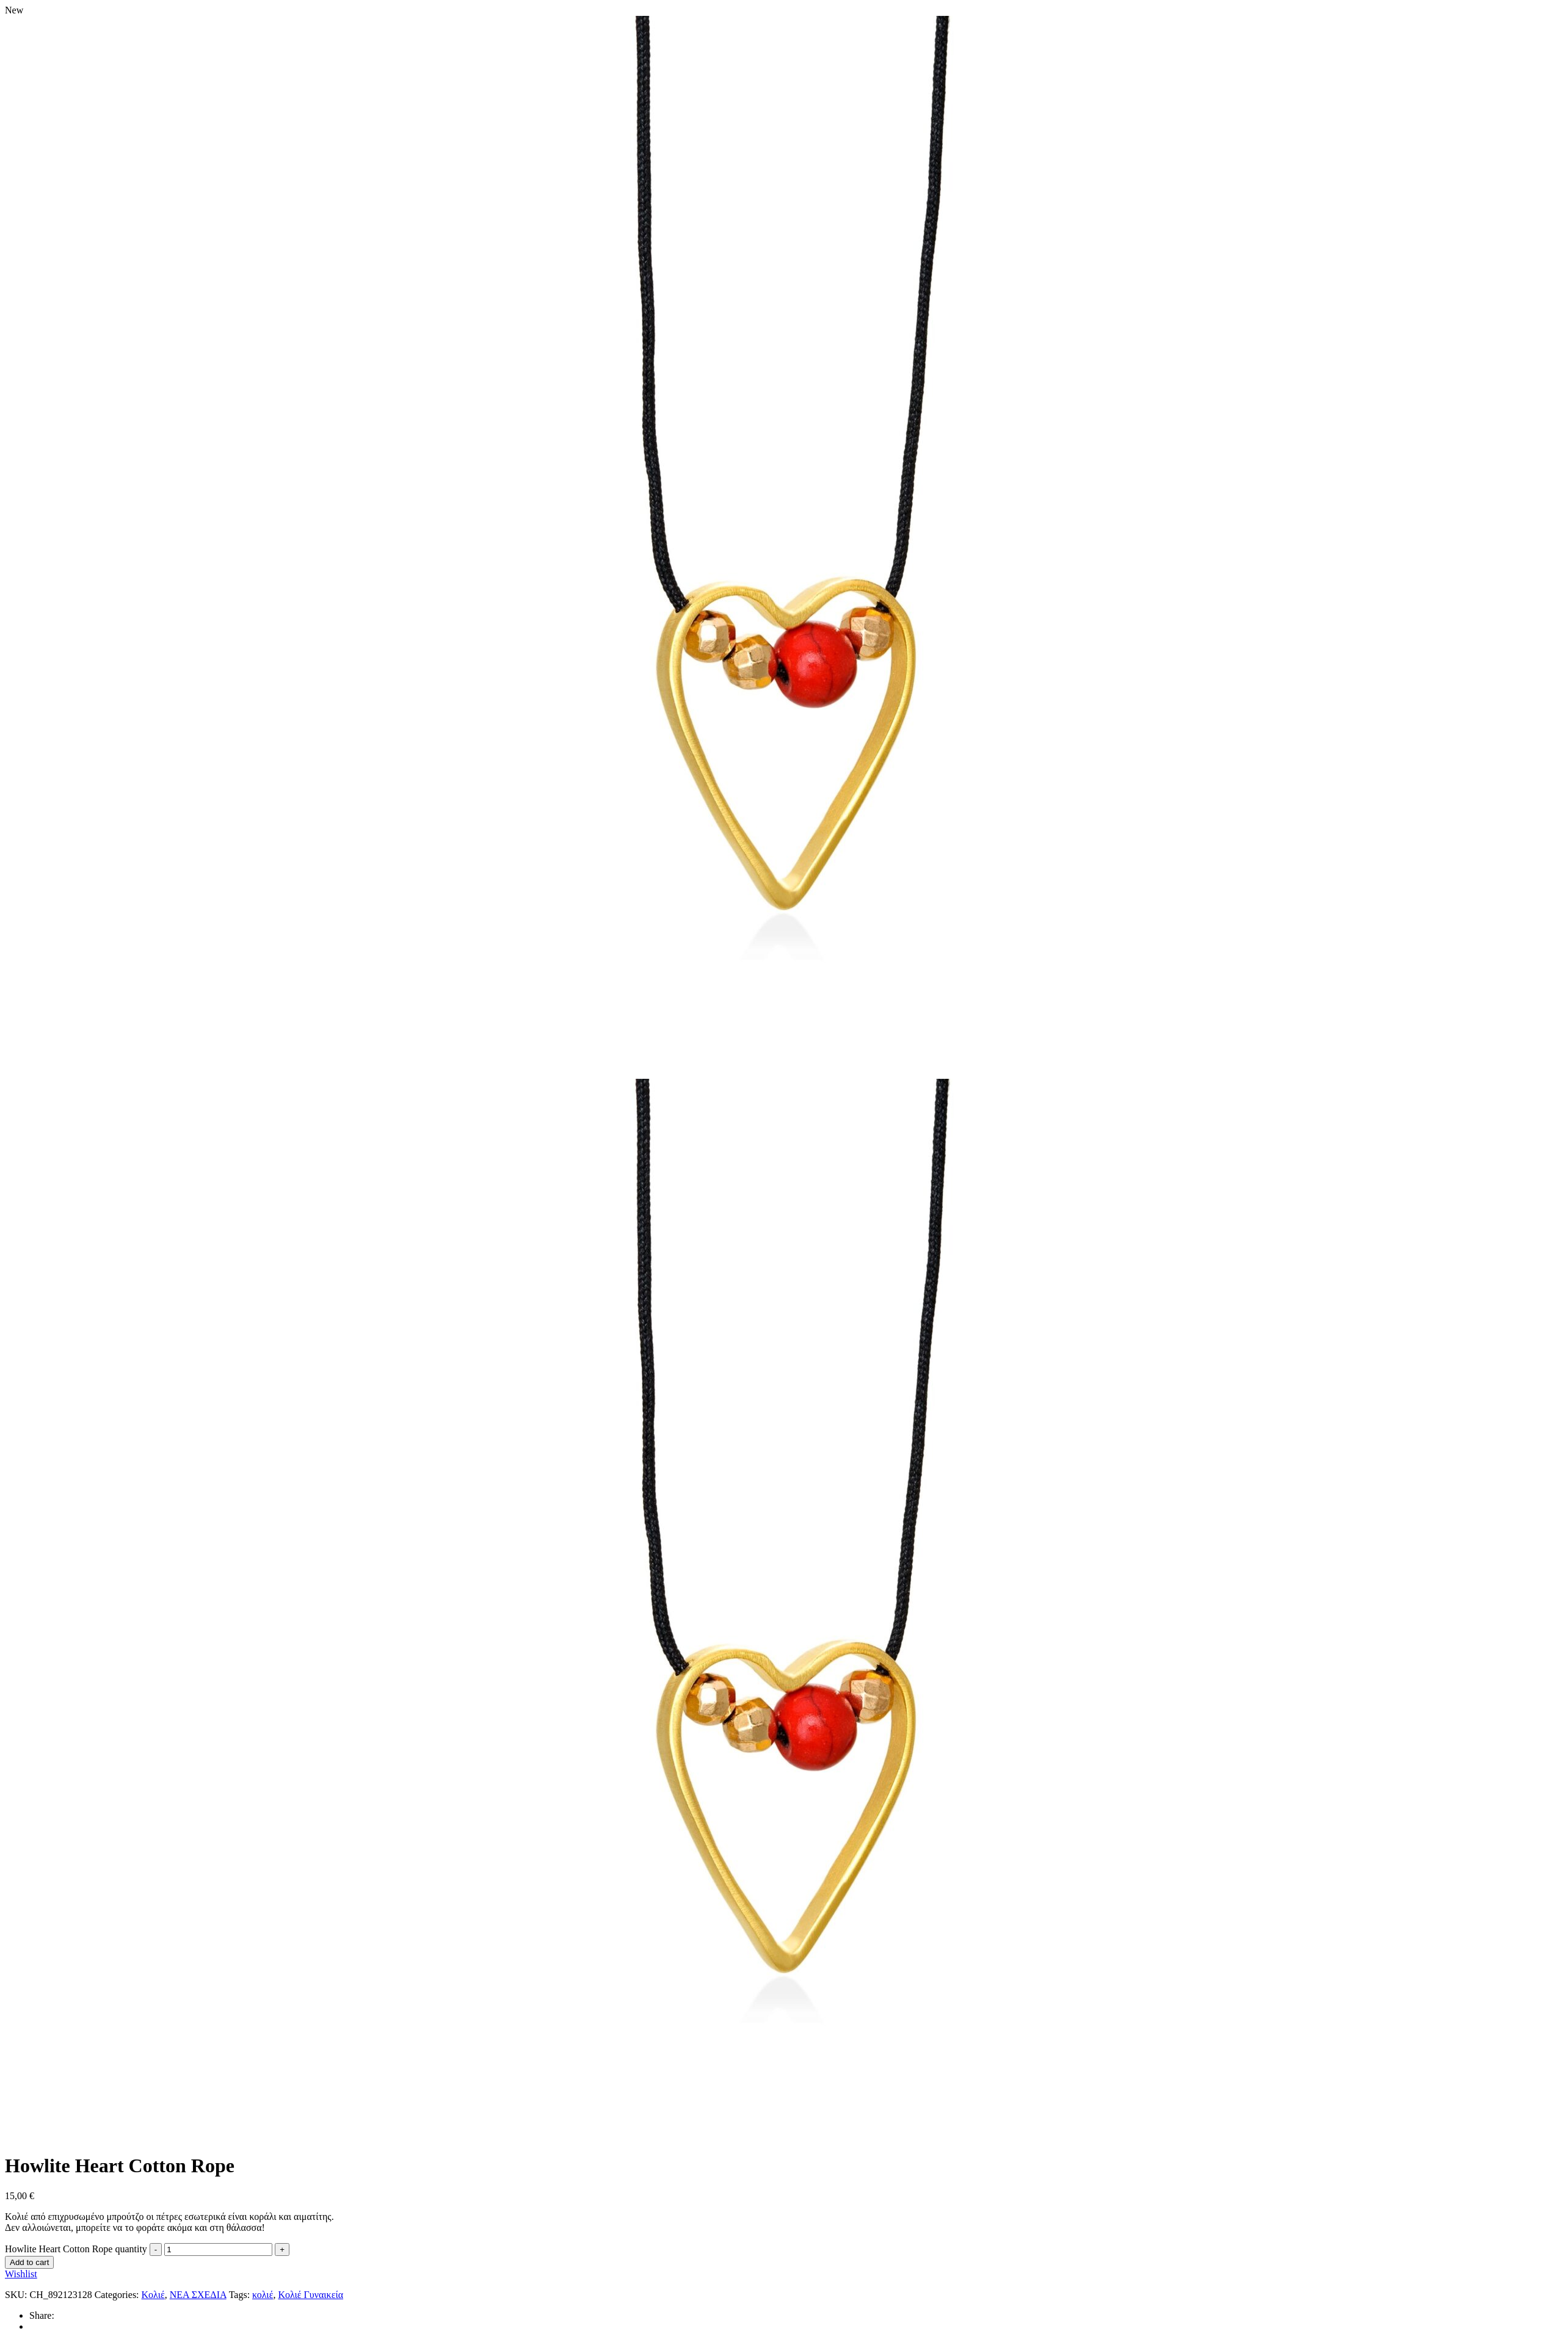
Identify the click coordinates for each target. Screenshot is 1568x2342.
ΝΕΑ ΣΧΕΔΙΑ (198, 2294)
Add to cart (29, 2262)
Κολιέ (153, 2294)
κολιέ (262, 2294)
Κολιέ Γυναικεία (310, 2294)
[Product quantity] (218, 2249)
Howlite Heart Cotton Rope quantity (76, 2249)
